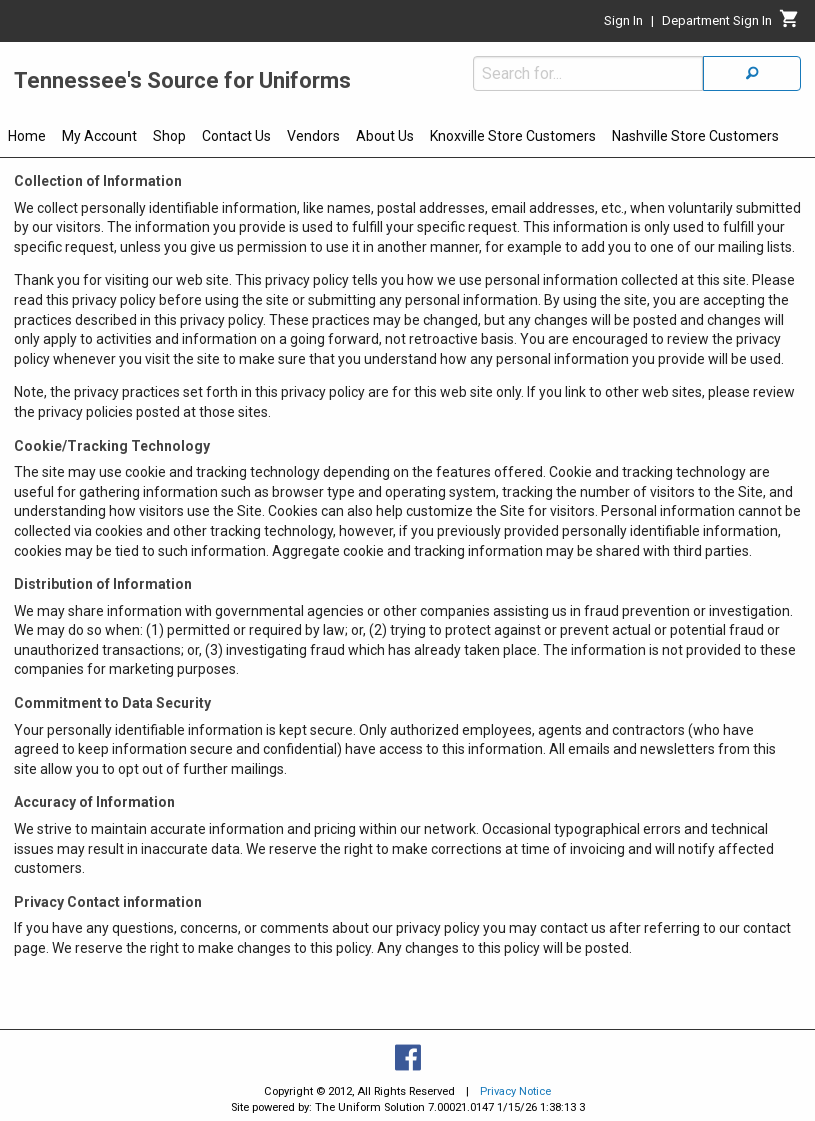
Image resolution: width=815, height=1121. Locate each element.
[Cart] (789, 24)
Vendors (313, 136)
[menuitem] (27, 139)
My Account (99, 136)
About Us (385, 136)
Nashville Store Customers (695, 136)
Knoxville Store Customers (513, 136)
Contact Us (236, 136)
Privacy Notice (515, 1091)
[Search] (752, 73)
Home (27, 136)
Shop (169, 136)
